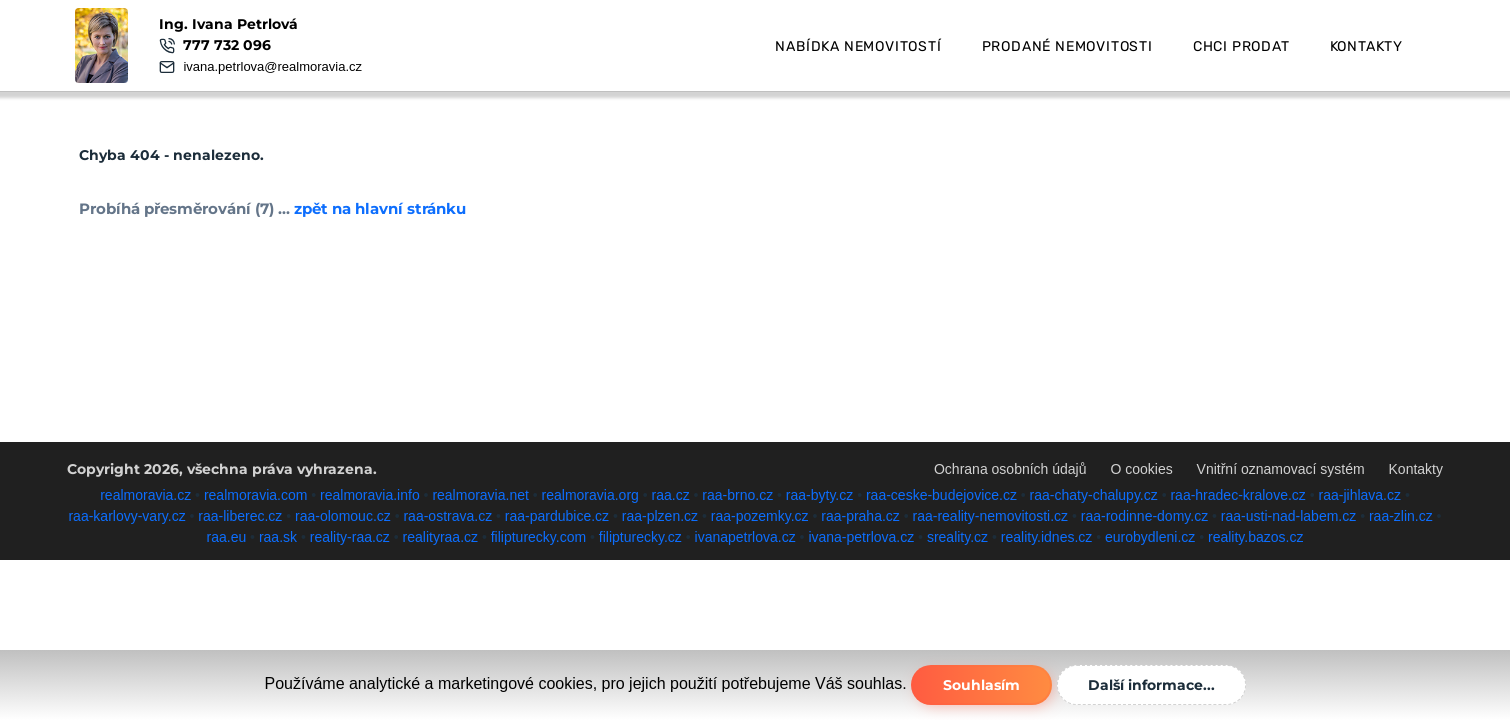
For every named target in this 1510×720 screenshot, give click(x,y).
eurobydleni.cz (1150, 537)
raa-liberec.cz (240, 516)
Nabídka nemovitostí (858, 46)
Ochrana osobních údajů (1010, 469)
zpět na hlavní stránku (380, 208)
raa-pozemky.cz (760, 516)
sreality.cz (957, 537)
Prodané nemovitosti (1067, 46)
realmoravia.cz (145, 495)
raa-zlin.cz (1401, 516)
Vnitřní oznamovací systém (1281, 469)
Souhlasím (981, 685)
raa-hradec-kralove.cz (1237, 495)
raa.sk (278, 537)
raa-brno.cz (737, 495)
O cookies (1141, 469)
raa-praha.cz (860, 516)
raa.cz (671, 495)
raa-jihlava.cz (1360, 495)
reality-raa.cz (350, 537)
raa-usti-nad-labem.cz (1288, 516)
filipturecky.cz (640, 537)
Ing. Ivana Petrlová (228, 24)
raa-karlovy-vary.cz (126, 516)
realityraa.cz (440, 537)
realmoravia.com (255, 495)
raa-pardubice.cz (557, 516)
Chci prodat (1241, 46)
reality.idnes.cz (1047, 537)
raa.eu (227, 537)
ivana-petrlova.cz (861, 537)
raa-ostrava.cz (447, 516)
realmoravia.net (480, 495)
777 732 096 (227, 45)
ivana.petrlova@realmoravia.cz (272, 66)
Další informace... (1151, 685)
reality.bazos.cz (1255, 537)
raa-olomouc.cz (343, 516)
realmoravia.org (590, 495)
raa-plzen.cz (660, 516)
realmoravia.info (370, 495)
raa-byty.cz (819, 495)
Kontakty (1366, 46)
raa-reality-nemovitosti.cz (991, 516)
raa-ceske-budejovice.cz (941, 495)
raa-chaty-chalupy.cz (1094, 495)
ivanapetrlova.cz (745, 537)
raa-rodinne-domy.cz (1144, 516)
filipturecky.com (538, 537)
